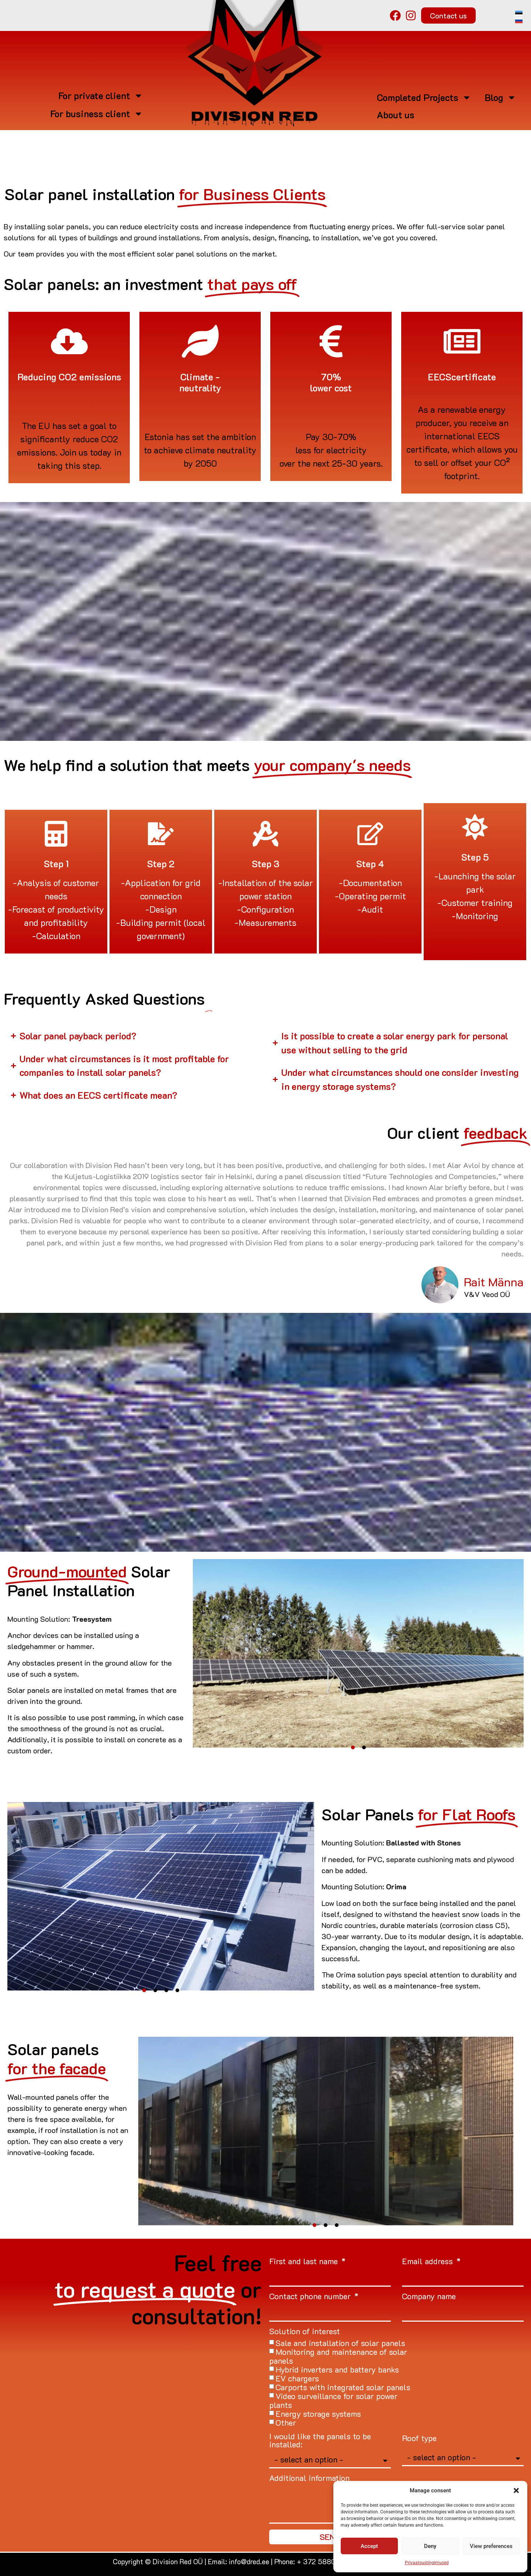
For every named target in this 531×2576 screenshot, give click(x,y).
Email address (428, 2261)
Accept (369, 2546)
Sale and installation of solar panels (340, 2343)
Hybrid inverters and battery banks (337, 2369)
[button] (516, 2490)
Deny (430, 2546)
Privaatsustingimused (427, 2562)
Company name (429, 2296)
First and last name (304, 2261)
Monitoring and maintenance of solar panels (338, 2356)
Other (285, 2422)
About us (395, 115)
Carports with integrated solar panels (342, 2387)
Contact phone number (311, 2296)
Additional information (309, 2478)
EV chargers (297, 2378)
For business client (96, 113)
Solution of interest (304, 2331)
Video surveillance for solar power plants (333, 2400)
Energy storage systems (318, 2413)
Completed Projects (424, 97)
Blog (500, 97)
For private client (100, 95)
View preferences (491, 2546)
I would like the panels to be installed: (320, 2441)
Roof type (419, 2438)
